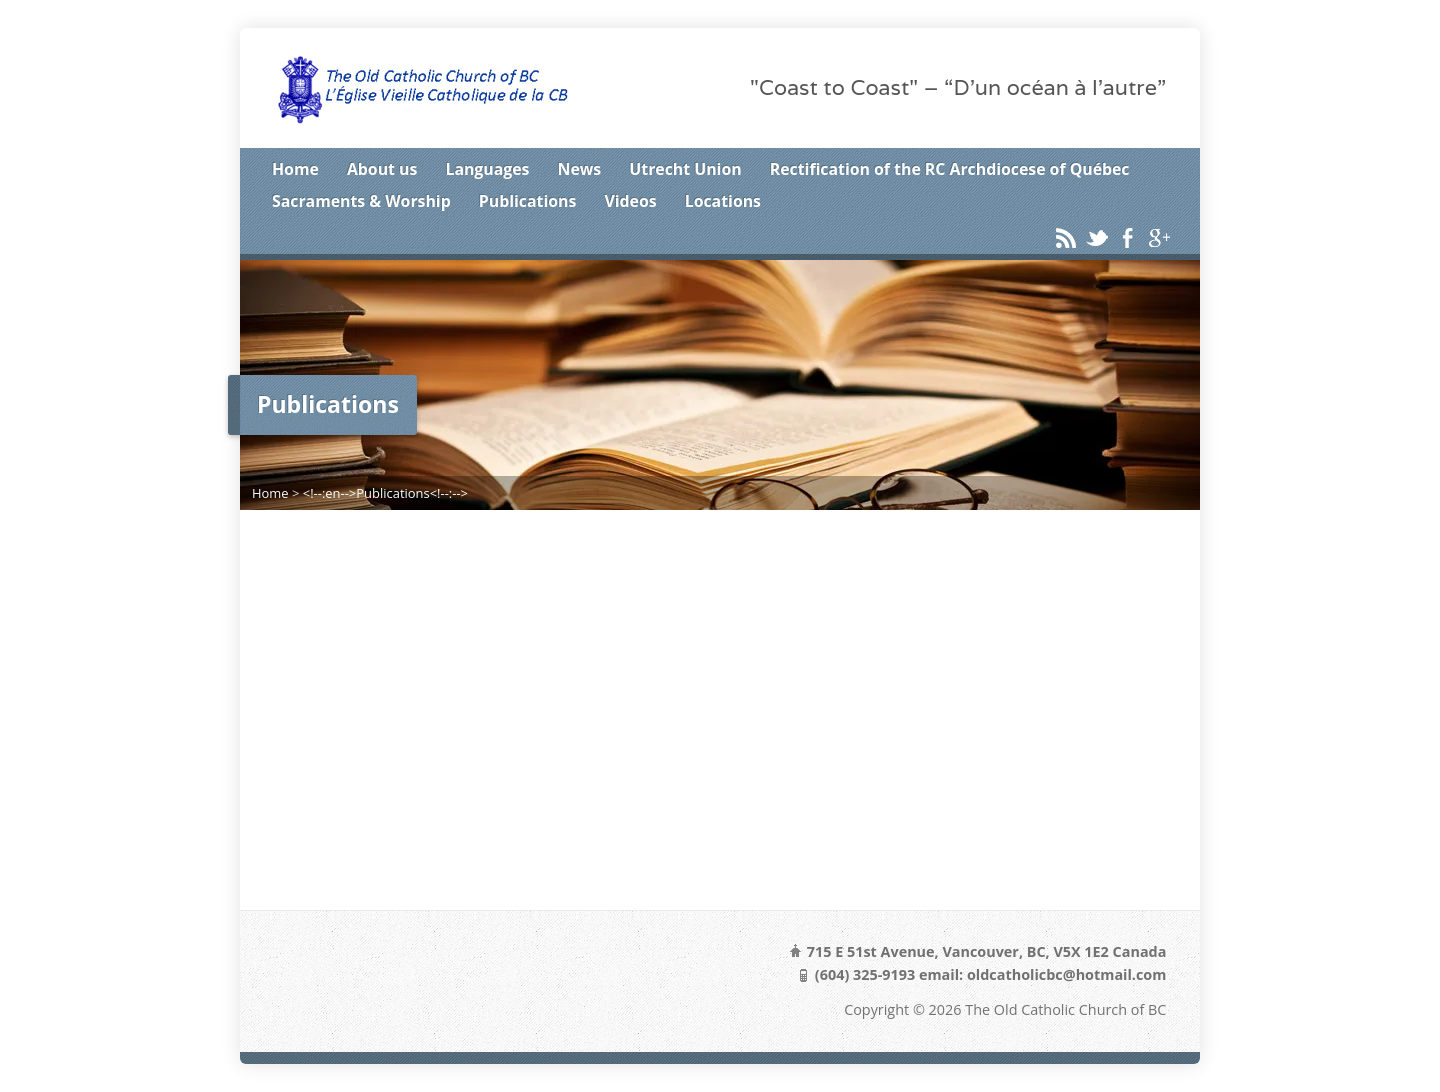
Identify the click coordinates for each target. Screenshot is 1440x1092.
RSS (1065, 237)
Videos (630, 201)
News (580, 169)
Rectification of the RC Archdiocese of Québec (950, 169)
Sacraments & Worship (361, 201)
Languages (487, 169)
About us (382, 169)
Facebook (1127, 237)
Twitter (1096, 237)
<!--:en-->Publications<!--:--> (385, 493)
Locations (723, 201)
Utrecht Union (685, 169)
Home (295, 169)
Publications (528, 201)
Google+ (1158, 237)
